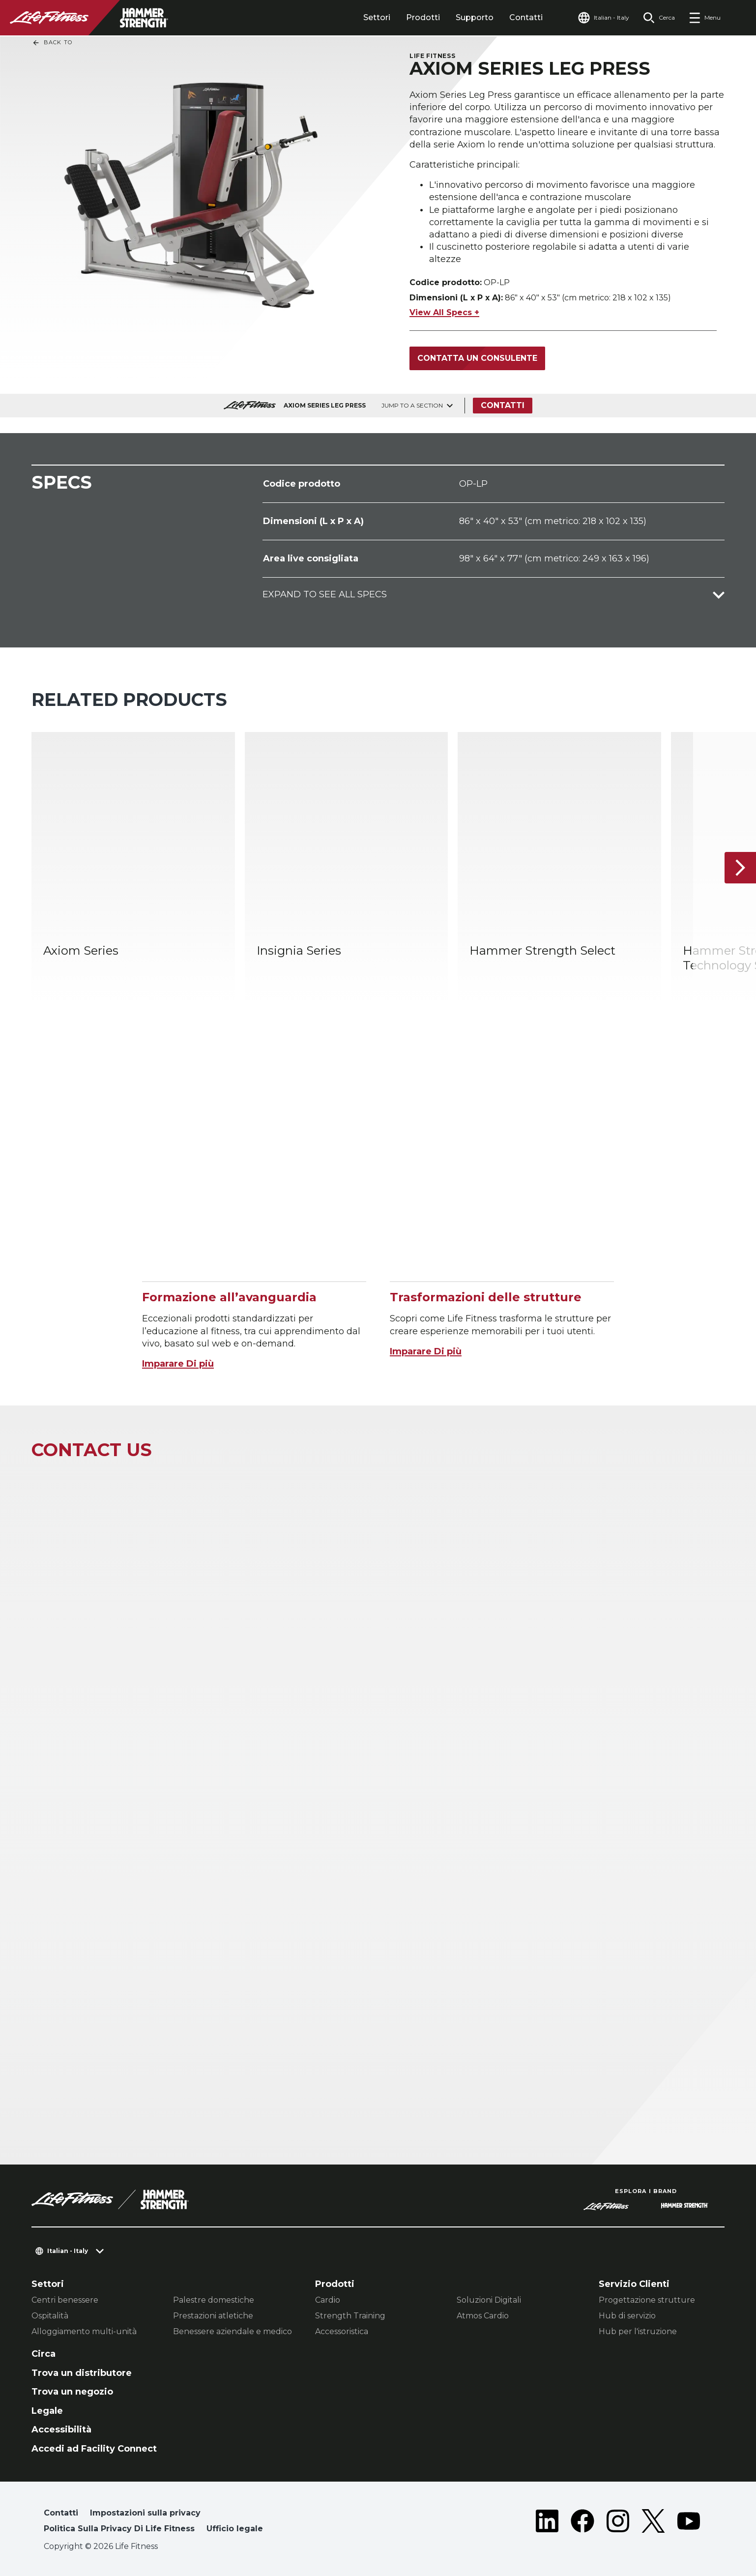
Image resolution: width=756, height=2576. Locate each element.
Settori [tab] (376, 17)
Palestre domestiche (213, 2300)
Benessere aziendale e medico (232, 2331)
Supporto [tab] (475, 17)
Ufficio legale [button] (234, 2528)
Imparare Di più (178, 1363)
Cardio (327, 2300)
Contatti (526, 17)
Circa (43, 2353)
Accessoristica (341, 2331)
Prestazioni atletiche (213, 2315)
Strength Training (350, 2315)
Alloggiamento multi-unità (84, 2331)
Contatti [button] (61, 2512)
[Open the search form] (659, 18)
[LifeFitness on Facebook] (582, 2523)
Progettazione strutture (647, 2300)
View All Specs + (444, 312)
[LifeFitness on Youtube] (688, 2523)
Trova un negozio (72, 2391)
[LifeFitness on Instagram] (618, 2523)
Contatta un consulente (477, 358)
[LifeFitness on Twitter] (653, 2523)
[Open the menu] (705, 18)
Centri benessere (64, 2300)
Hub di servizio (627, 2315)
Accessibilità (61, 2429)
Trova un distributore (81, 2373)
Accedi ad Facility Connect (94, 2448)
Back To (52, 43)
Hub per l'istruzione (638, 2331)
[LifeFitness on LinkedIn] (547, 2523)
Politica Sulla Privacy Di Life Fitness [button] (119, 2528)
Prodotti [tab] (423, 17)
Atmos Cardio (483, 2315)
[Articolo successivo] (740, 867)
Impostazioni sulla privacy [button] (145, 2512)
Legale (47, 2410)
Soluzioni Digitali (489, 2300)
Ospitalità (49, 2315)
